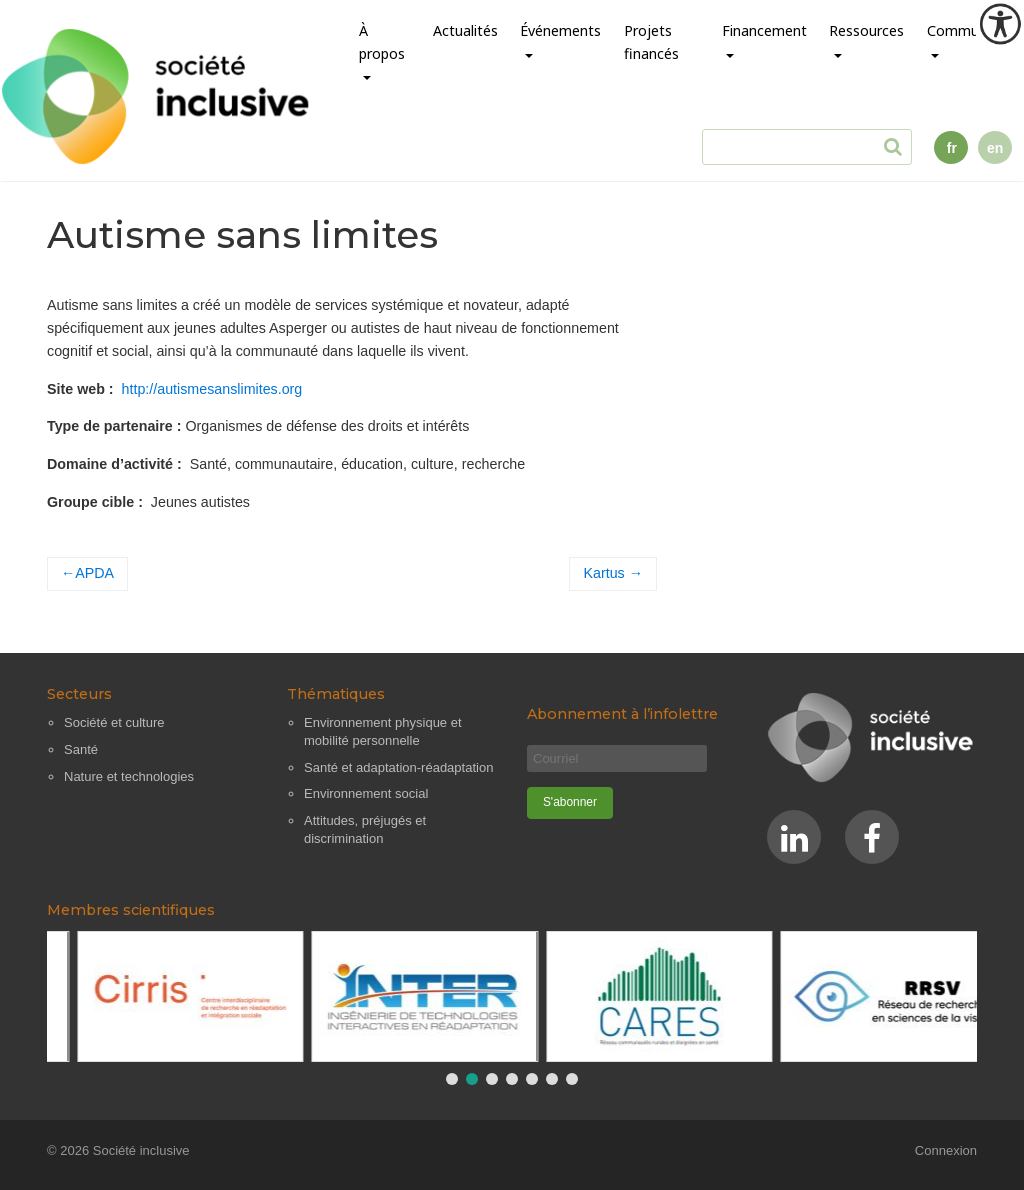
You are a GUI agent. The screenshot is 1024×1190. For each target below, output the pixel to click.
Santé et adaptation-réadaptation (398, 767)
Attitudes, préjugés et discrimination (365, 829)
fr (952, 148)
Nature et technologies (129, 776)
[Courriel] (617, 758)
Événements (560, 30)
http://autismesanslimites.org (212, 389)
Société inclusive (141, 1150)
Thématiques (336, 694)
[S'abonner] (570, 803)
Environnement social (366, 793)
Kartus (604, 573)
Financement (764, 30)
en (995, 148)
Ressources (866, 30)
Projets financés (651, 42)
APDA (94, 573)
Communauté (972, 30)
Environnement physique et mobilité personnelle (383, 731)
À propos (382, 42)
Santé (81, 749)
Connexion (946, 1150)
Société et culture (114, 722)
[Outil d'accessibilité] (1000, 24)
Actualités (465, 30)
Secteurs (79, 694)
